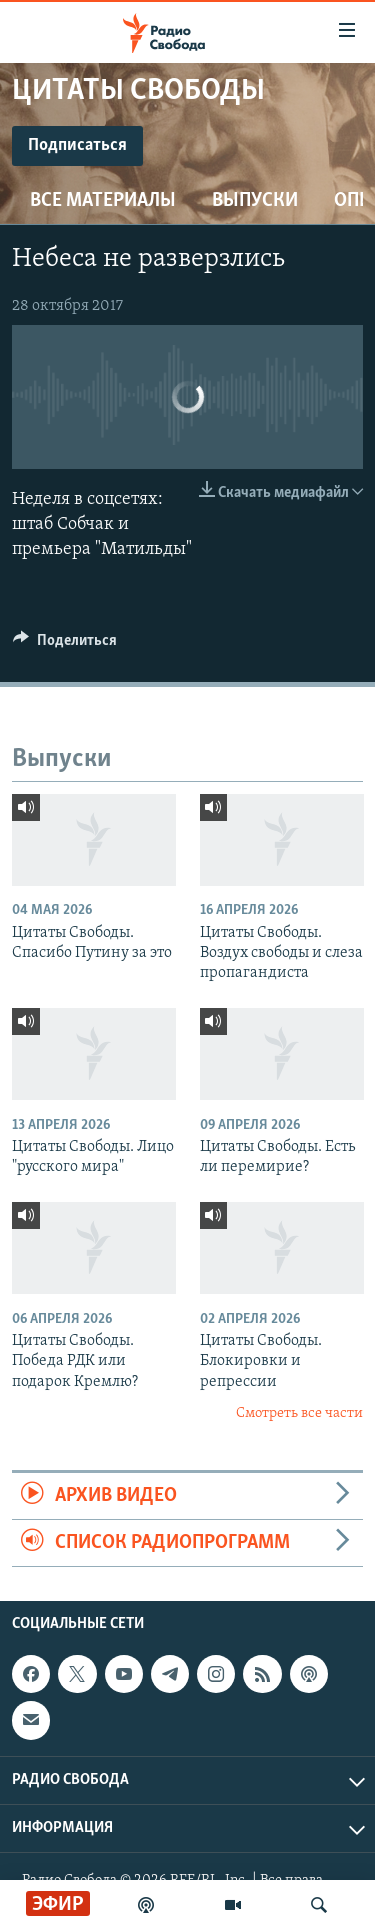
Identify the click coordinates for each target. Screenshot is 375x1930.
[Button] (65, 645)
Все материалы (103, 201)
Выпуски (255, 201)
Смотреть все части (299, 1413)
